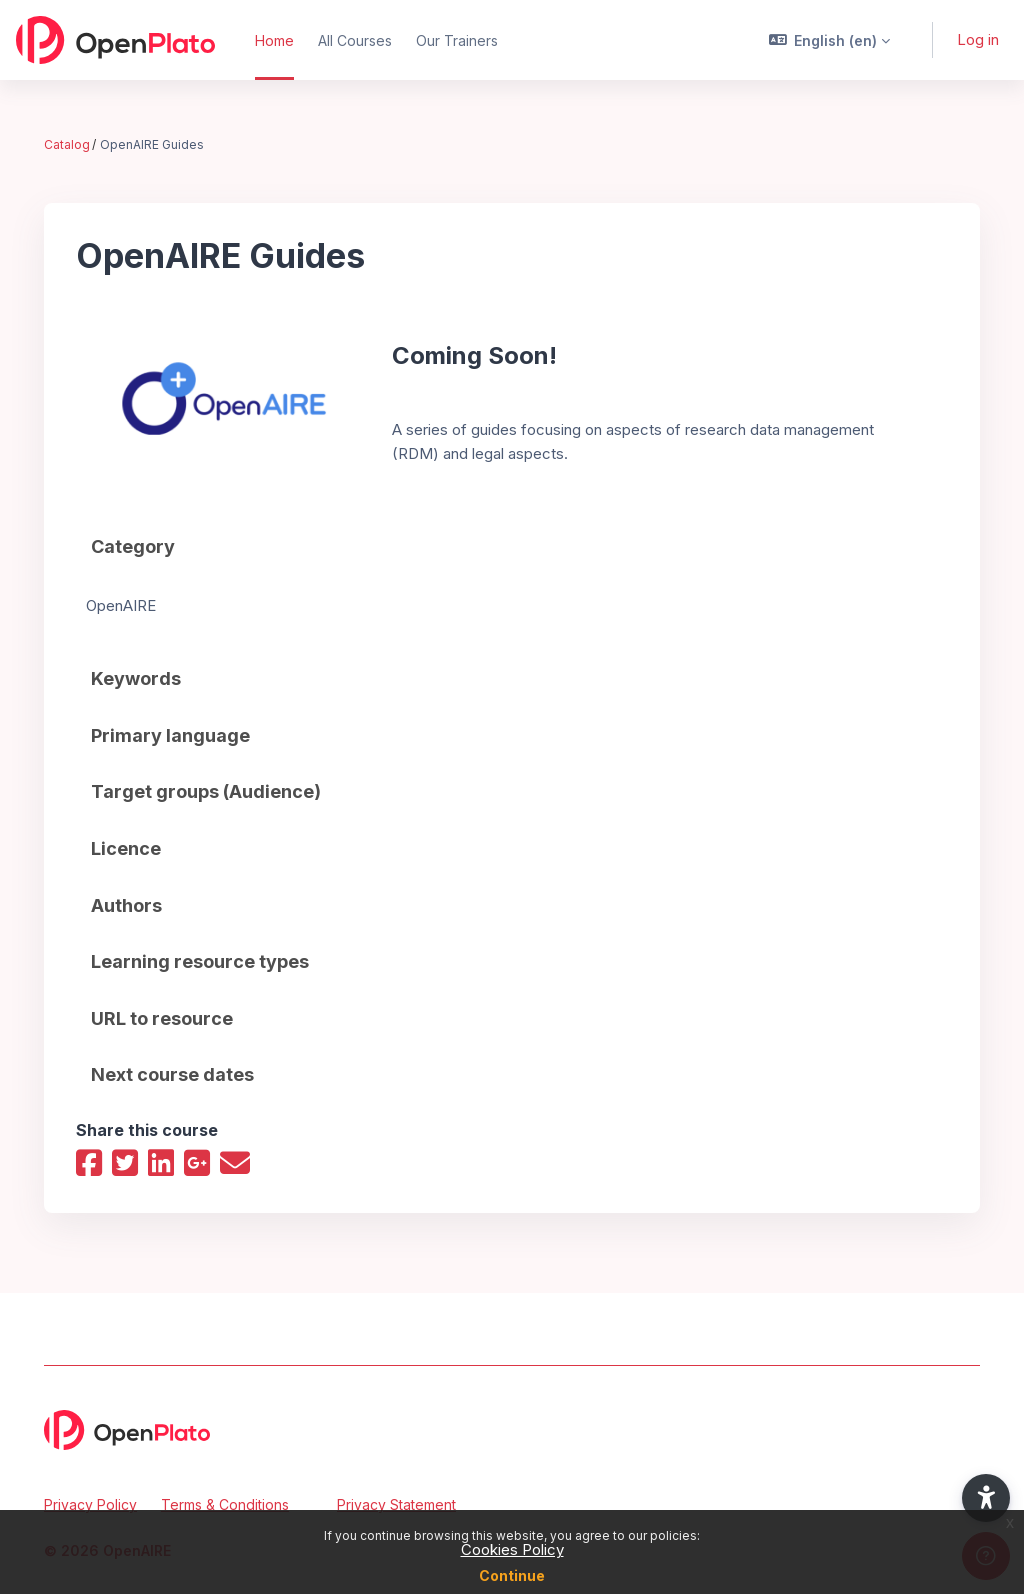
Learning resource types (200, 960)
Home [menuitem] (274, 40)
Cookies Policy (512, 1549)
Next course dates (172, 1073)
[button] (830, 40)
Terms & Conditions (225, 1504)
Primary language (170, 734)
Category (133, 546)
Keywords (136, 677)
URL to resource (162, 1017)
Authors (126, 904)
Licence (126, 847)
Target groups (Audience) (206, 790)
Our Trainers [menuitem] (457, 40)
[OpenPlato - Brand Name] (115, 40)
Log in (978, 39)
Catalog (67, 144)
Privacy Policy (90, 1504)
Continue (512, 1575)
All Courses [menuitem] (355, 40)
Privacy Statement (396, 1504)
